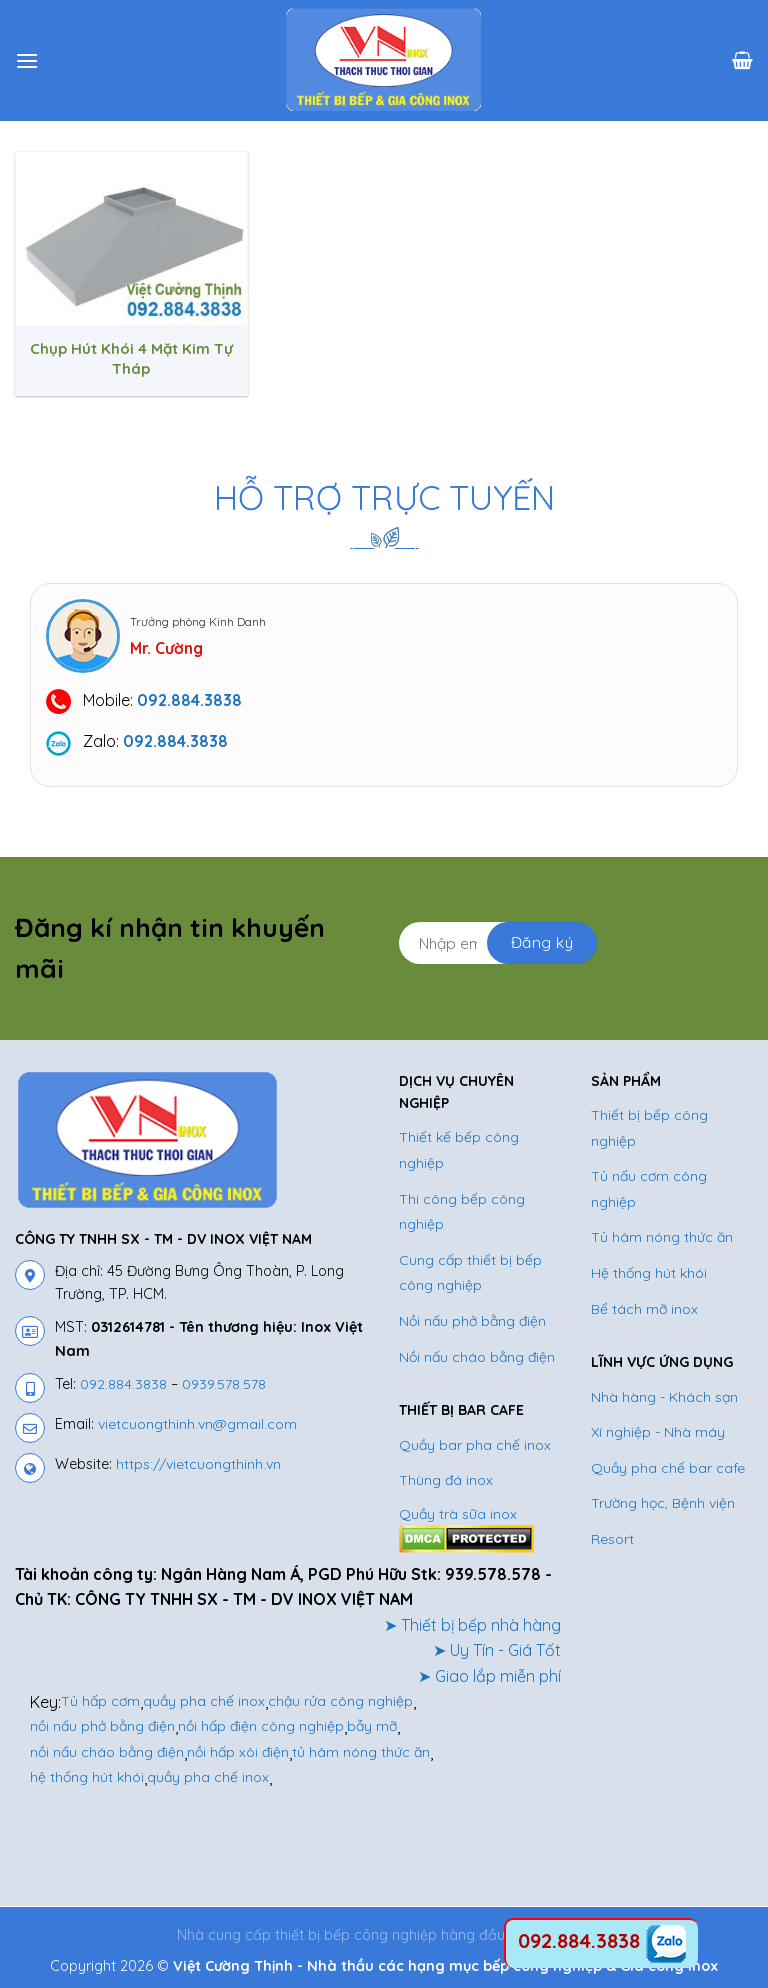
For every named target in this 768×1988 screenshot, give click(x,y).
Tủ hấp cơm (100, 1701)
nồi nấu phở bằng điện (102, 1726)
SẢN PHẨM (626, 1081)
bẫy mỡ (372, 1726)
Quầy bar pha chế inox (475, 1445)
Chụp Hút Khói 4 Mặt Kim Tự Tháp (131, 358)
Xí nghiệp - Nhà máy (658, 1432)
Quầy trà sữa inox (458, 1514)
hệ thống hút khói (87, 1777)
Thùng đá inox (446, 1480)
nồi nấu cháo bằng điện (107, 1752)
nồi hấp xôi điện (238, 1752)
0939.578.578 (224, 1384)
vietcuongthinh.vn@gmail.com (197, 1424)
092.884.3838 (123, 1384)
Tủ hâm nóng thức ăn (662, 1237)
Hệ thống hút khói (649, 1273)
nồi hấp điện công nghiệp (261, 1726)
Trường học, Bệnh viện (663, 1503)
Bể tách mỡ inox (644, 1309)
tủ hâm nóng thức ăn (361, 1752)
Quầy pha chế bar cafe (668, 1468)
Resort (612, 1539)
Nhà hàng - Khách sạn (664, 1397)
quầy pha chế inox (204, 1701)
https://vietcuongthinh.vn (198, 1464)
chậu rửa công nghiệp (340, 1701)
